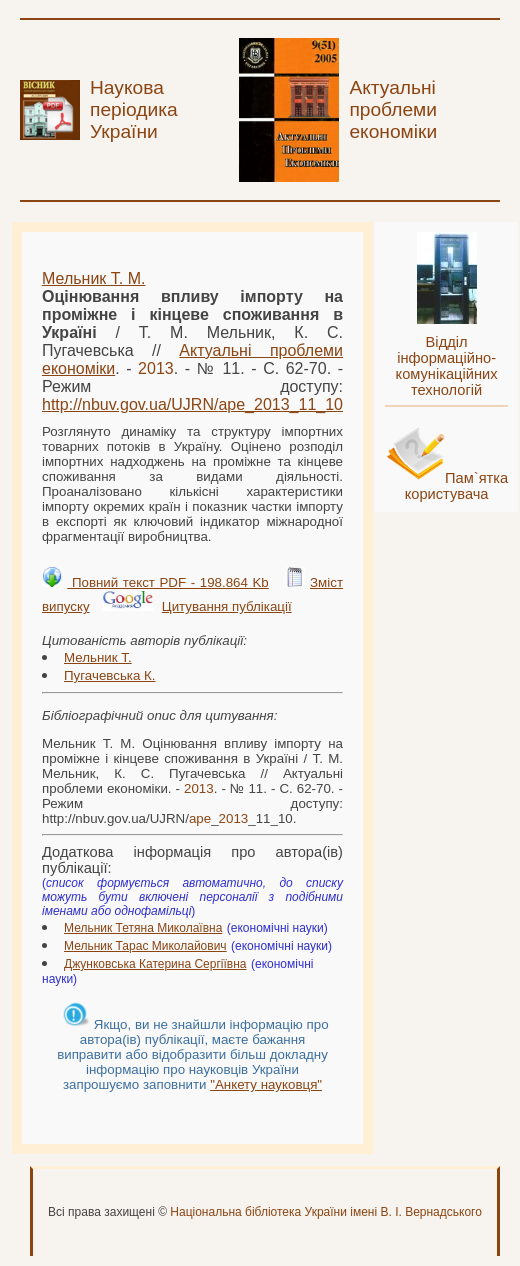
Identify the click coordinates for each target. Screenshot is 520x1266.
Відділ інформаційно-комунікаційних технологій (447, 366)
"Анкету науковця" (266, 1084)
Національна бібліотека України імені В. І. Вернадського (326, 1212)
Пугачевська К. (110, 675)
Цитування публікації (227, 606)
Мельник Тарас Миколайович (145, 946)
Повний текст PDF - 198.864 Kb (167, 582)
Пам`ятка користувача (457, 486)
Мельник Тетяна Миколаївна (143, 928)
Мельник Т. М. (93, 278)
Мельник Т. (98, 657)
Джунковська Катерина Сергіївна (155, 964)
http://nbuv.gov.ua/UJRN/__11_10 (192, 404)
